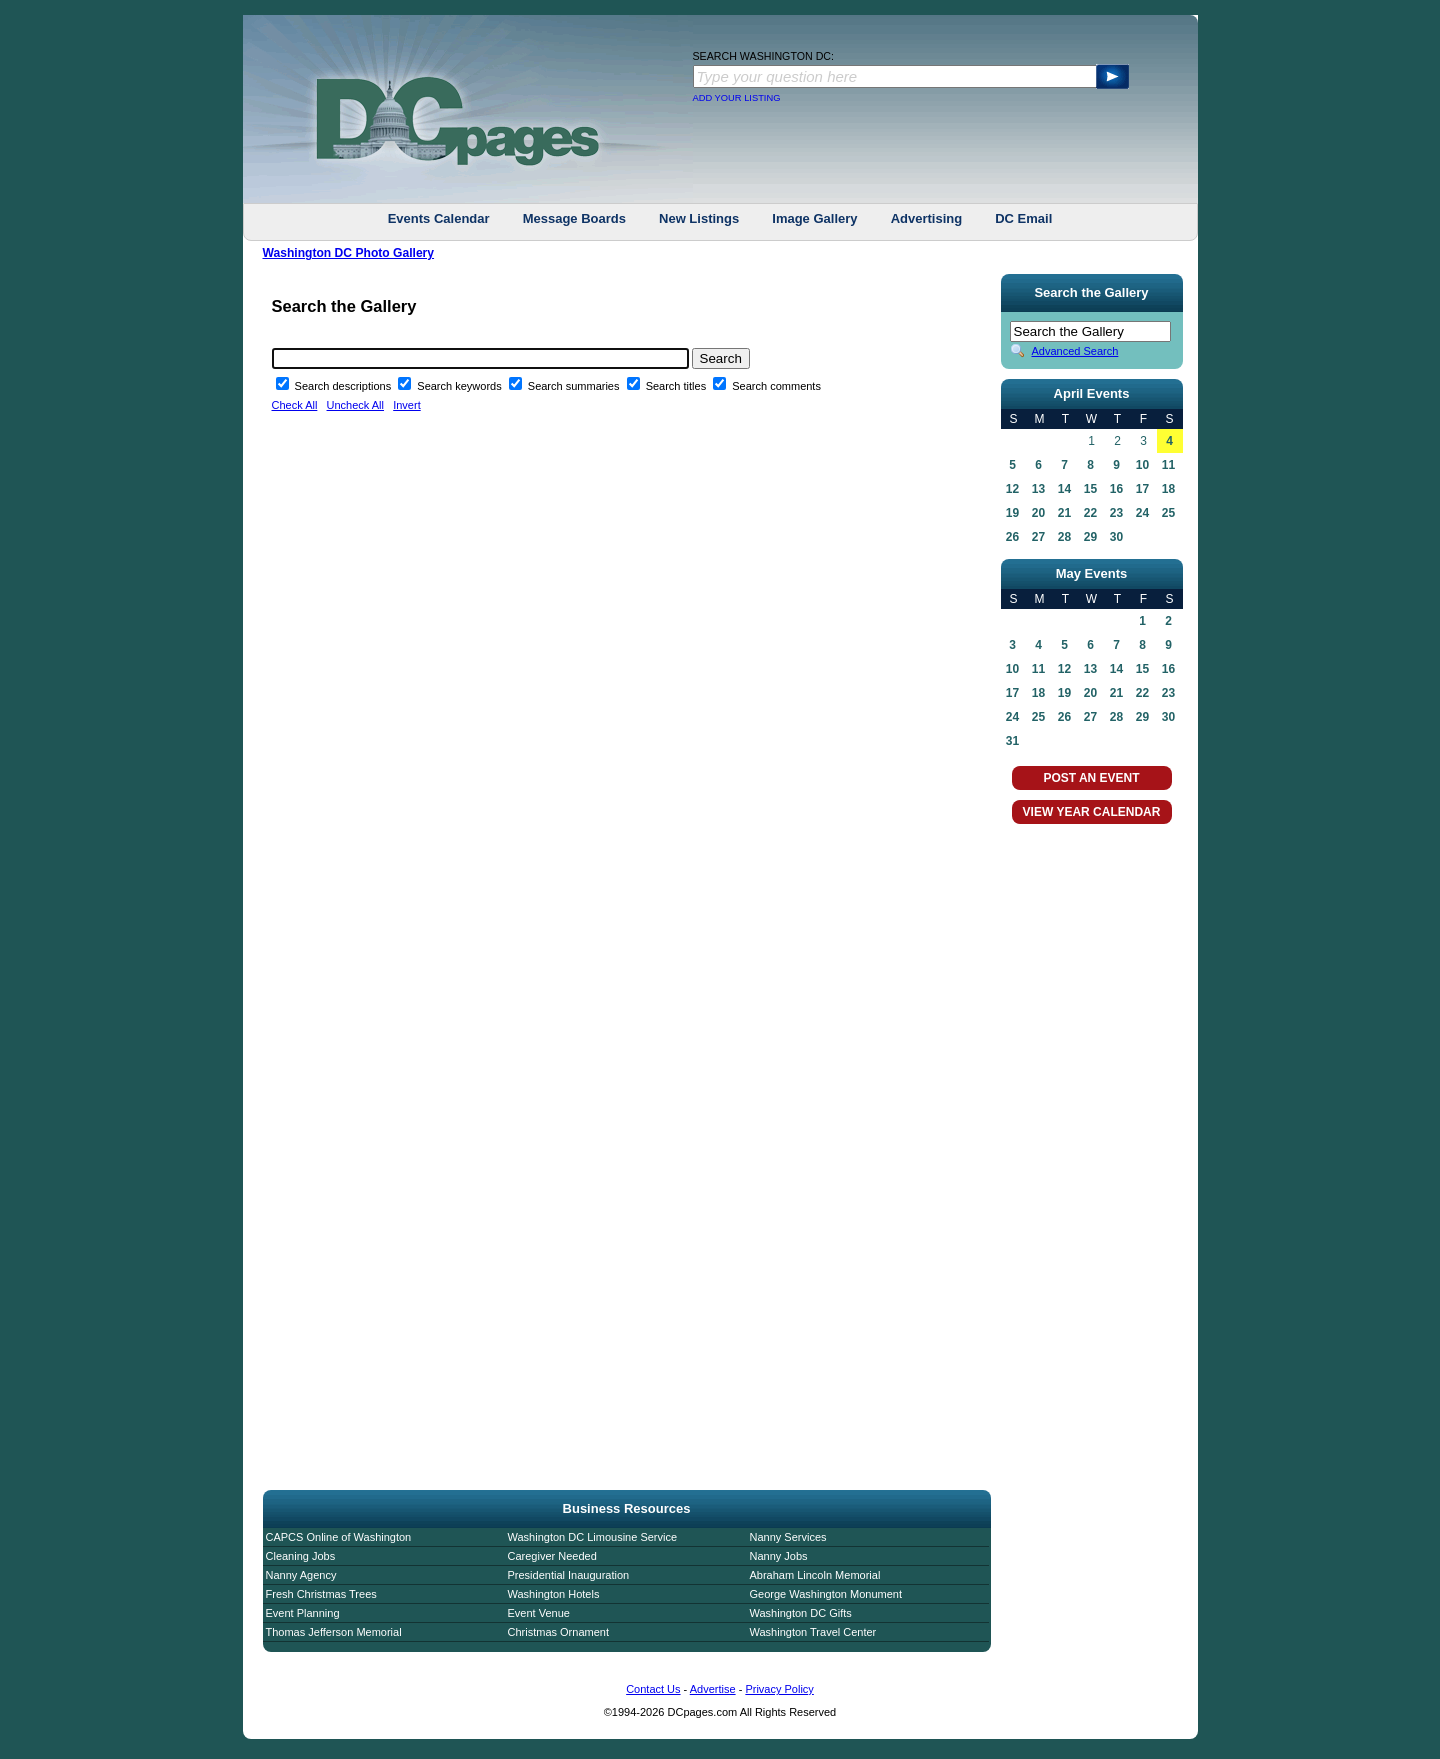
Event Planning (303, 1613)
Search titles (678, 386)
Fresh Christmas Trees (321, 1594)
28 (1064, 537)
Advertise (713, 1689)
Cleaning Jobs (301, 1556)
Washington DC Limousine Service (593, 1537)
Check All (295, 405)
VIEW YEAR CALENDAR (1092, 812)
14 (1064, 489)
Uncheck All (355, 405)
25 (1168, 513)
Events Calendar (439, 218)
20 (1038, 513)
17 (1142, 489)
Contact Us (653, 1689)
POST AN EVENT (1091, 778)
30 (1116, 537)
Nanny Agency (301, 1575)
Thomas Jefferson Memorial (334, 1632)
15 (1090, 489)
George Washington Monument (826, 1594)
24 (1142, 513)
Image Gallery (814, 218)
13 (1038, 489)
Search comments (776, 386)
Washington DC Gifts (801, 1613)
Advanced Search (1075, 351)
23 (1116, 513)
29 (1090, 537)
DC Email (1023, 218)
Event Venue (539, 1613)
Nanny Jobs (779, 1556)
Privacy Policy (779, 1689)
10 (1142, 465)
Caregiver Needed (552, 1556)
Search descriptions (345, 386)
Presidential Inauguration (569, 1575)
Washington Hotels (554, 1594)
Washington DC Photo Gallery (349, 253)
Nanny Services (788, 1537)
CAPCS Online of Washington (339, 1537)
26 (1012, 537)
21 (1064, 513)
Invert (407, 405)
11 (1168, 465)
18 (1168, 489)
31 (1012, 741)
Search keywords (460, 386)
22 (1090, 513)
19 (1012, 513)
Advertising (927, 218)
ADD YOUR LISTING (737, 98)
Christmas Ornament (558, 1632)
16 (1116, 489)
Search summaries (575, 386)
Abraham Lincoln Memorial (815, 1575)
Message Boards (574, 218)
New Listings (699, 218)
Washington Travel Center (813, 1632)
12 (1012, 489)
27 (1038, 537)
